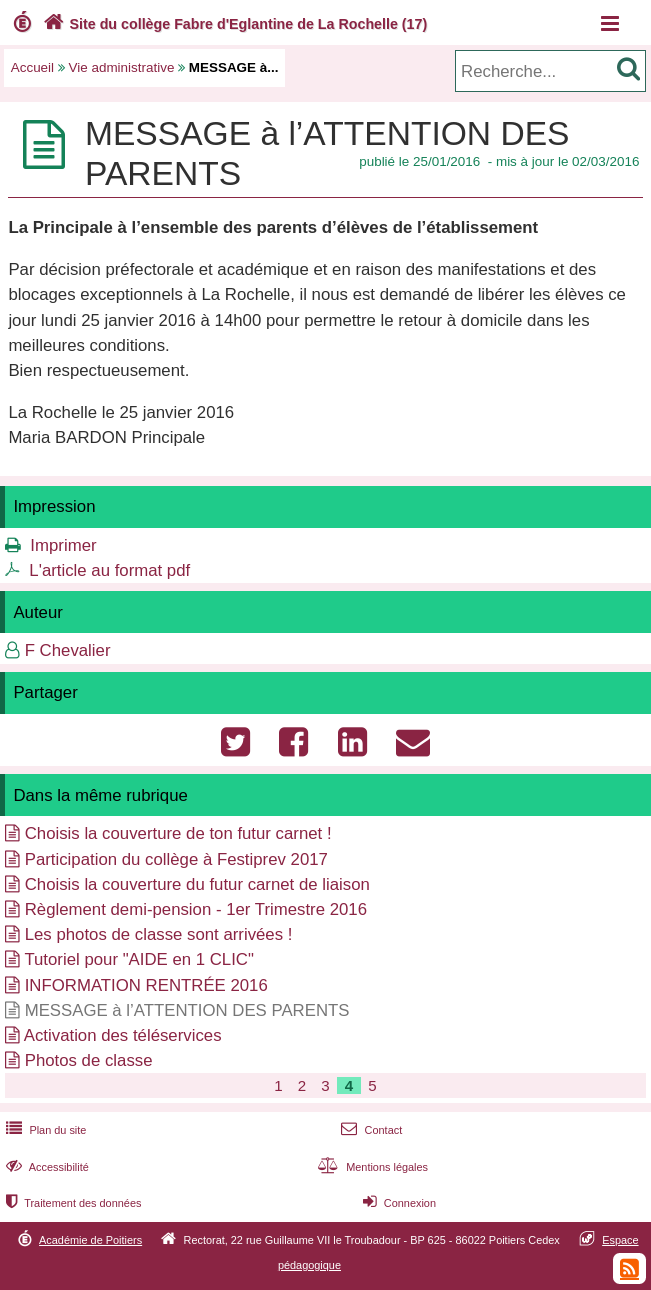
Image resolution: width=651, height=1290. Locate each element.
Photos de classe (89, 1060)
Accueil (32, 67)
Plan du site (44, 1130)
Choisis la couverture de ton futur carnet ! (178, 833)
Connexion (397, 1203)
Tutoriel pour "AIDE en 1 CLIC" (139, 959)
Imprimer (63, 545)
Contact (369, 1130)
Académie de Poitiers (90, 1240)
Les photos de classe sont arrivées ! (159, 934)
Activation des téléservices (123, 1035)
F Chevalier (68, 650)
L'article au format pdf (109, 570)
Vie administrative (122, 67)
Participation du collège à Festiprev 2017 (176, 859)
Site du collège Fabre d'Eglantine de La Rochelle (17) (233, 24)
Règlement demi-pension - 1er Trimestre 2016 (196, 909)
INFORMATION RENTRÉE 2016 (146, 985)
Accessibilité (45, 1167)
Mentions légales (371, 1167)
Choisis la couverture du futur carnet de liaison (197, 884)
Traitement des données (71, 1203)
